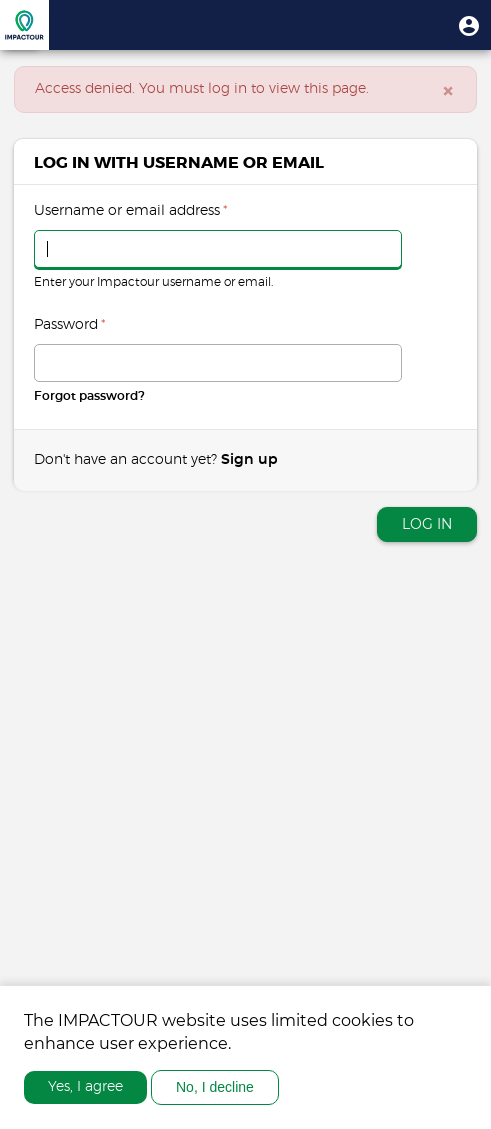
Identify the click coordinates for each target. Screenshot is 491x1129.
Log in (427, 524)
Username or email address (131, 211)
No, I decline (215, 1092)
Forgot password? (89, 396)
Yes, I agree (85, 1092)
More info (268, 1050)
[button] (469, 25)
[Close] (448, 92)
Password (70, 325)
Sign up (249, 460)
